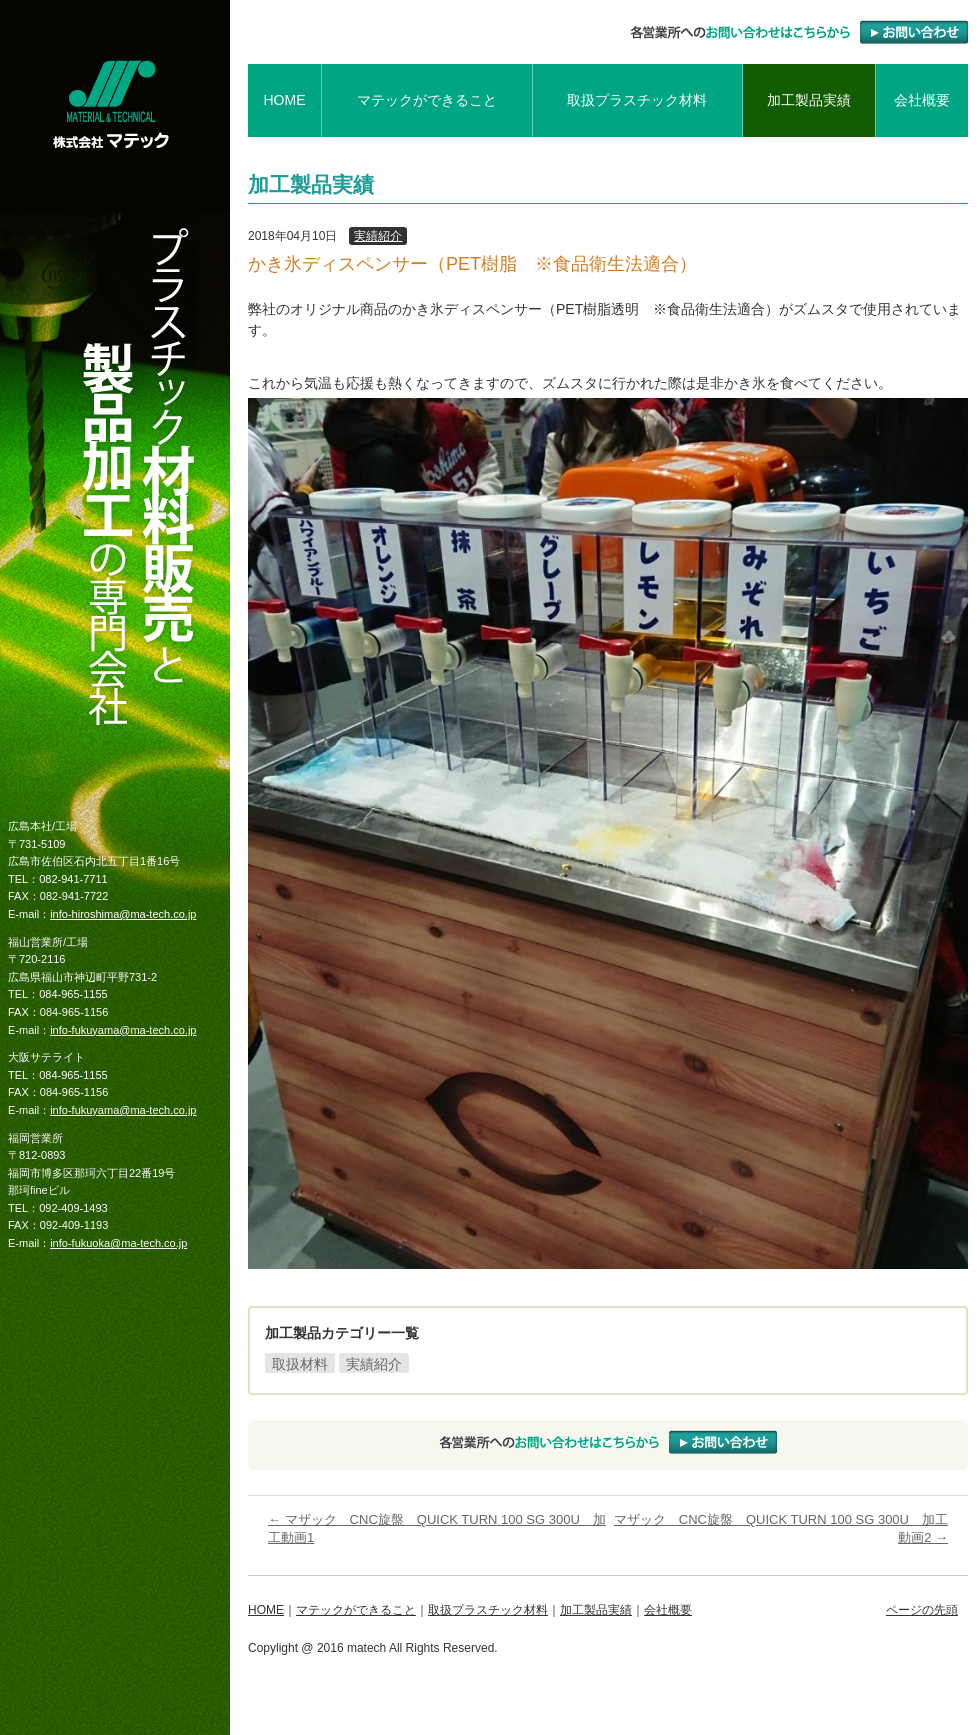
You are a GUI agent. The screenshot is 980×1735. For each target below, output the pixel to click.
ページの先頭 (922, 1610)
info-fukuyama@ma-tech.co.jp (123, 1030)
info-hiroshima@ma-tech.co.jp (123, 914)
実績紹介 (378, 236)
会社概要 (922, 100)
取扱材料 (300, 1364)
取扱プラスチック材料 (637, 100)
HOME (284, 100)
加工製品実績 (809, 100)
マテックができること (427, 100)
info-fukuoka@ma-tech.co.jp (118, 1243)
